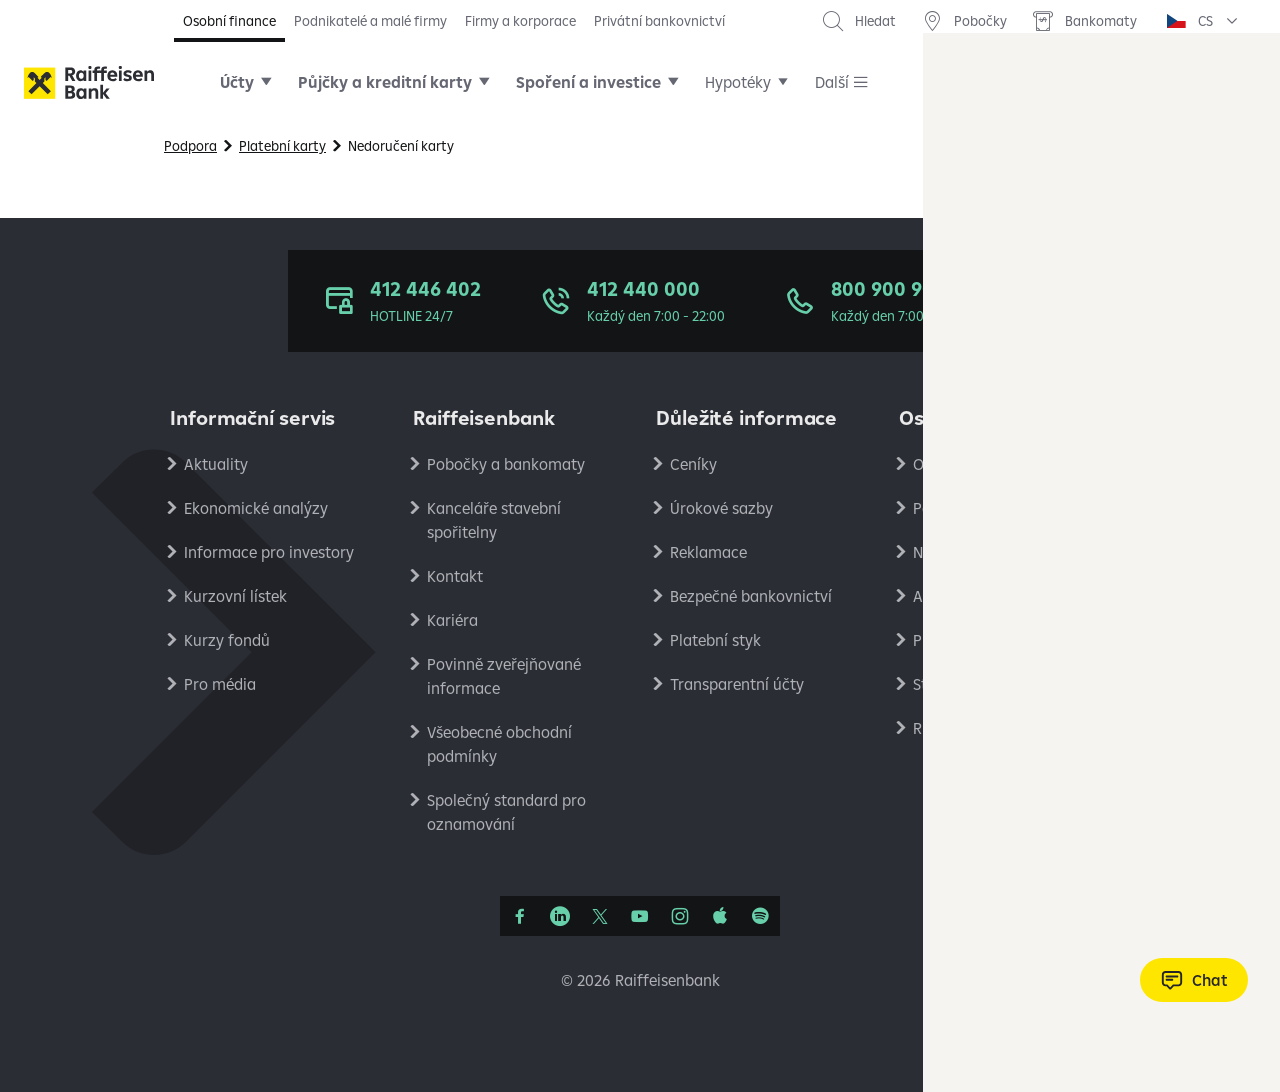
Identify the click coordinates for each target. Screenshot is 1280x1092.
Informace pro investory (269, 552)
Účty (237, 82)
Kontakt (455, 576)
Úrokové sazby (721, 508)
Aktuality (216, 464)
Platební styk (715, 640)
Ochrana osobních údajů (999, 464)
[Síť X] (600, 916)
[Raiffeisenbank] (89, 82)
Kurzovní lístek (235, 596)
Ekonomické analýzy (256, 508)
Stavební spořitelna (981, 684)
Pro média (220, 684)
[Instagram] (680, 916)
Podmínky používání (984, 508)
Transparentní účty (737, 684)
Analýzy (941, 596)
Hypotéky (738, 82)
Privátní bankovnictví (659, 21)
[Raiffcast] (760, 916)
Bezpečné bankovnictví (751, 596)
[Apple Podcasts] (720, 916)
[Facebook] (520, 916)
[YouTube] (640, 916)
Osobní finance (229, 21)
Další (832, 82)
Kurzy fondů (227, 640)
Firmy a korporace (520, 21)
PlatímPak (949, 640)
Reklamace (708, 552)
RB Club (940, 728)
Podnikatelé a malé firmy (370, 21)
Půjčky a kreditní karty (385, 82)
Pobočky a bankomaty (506, 464)
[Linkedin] (560, 916)
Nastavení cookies (976, 552)
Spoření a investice (588, 82)
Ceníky (693, 464)
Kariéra (452, 620)
